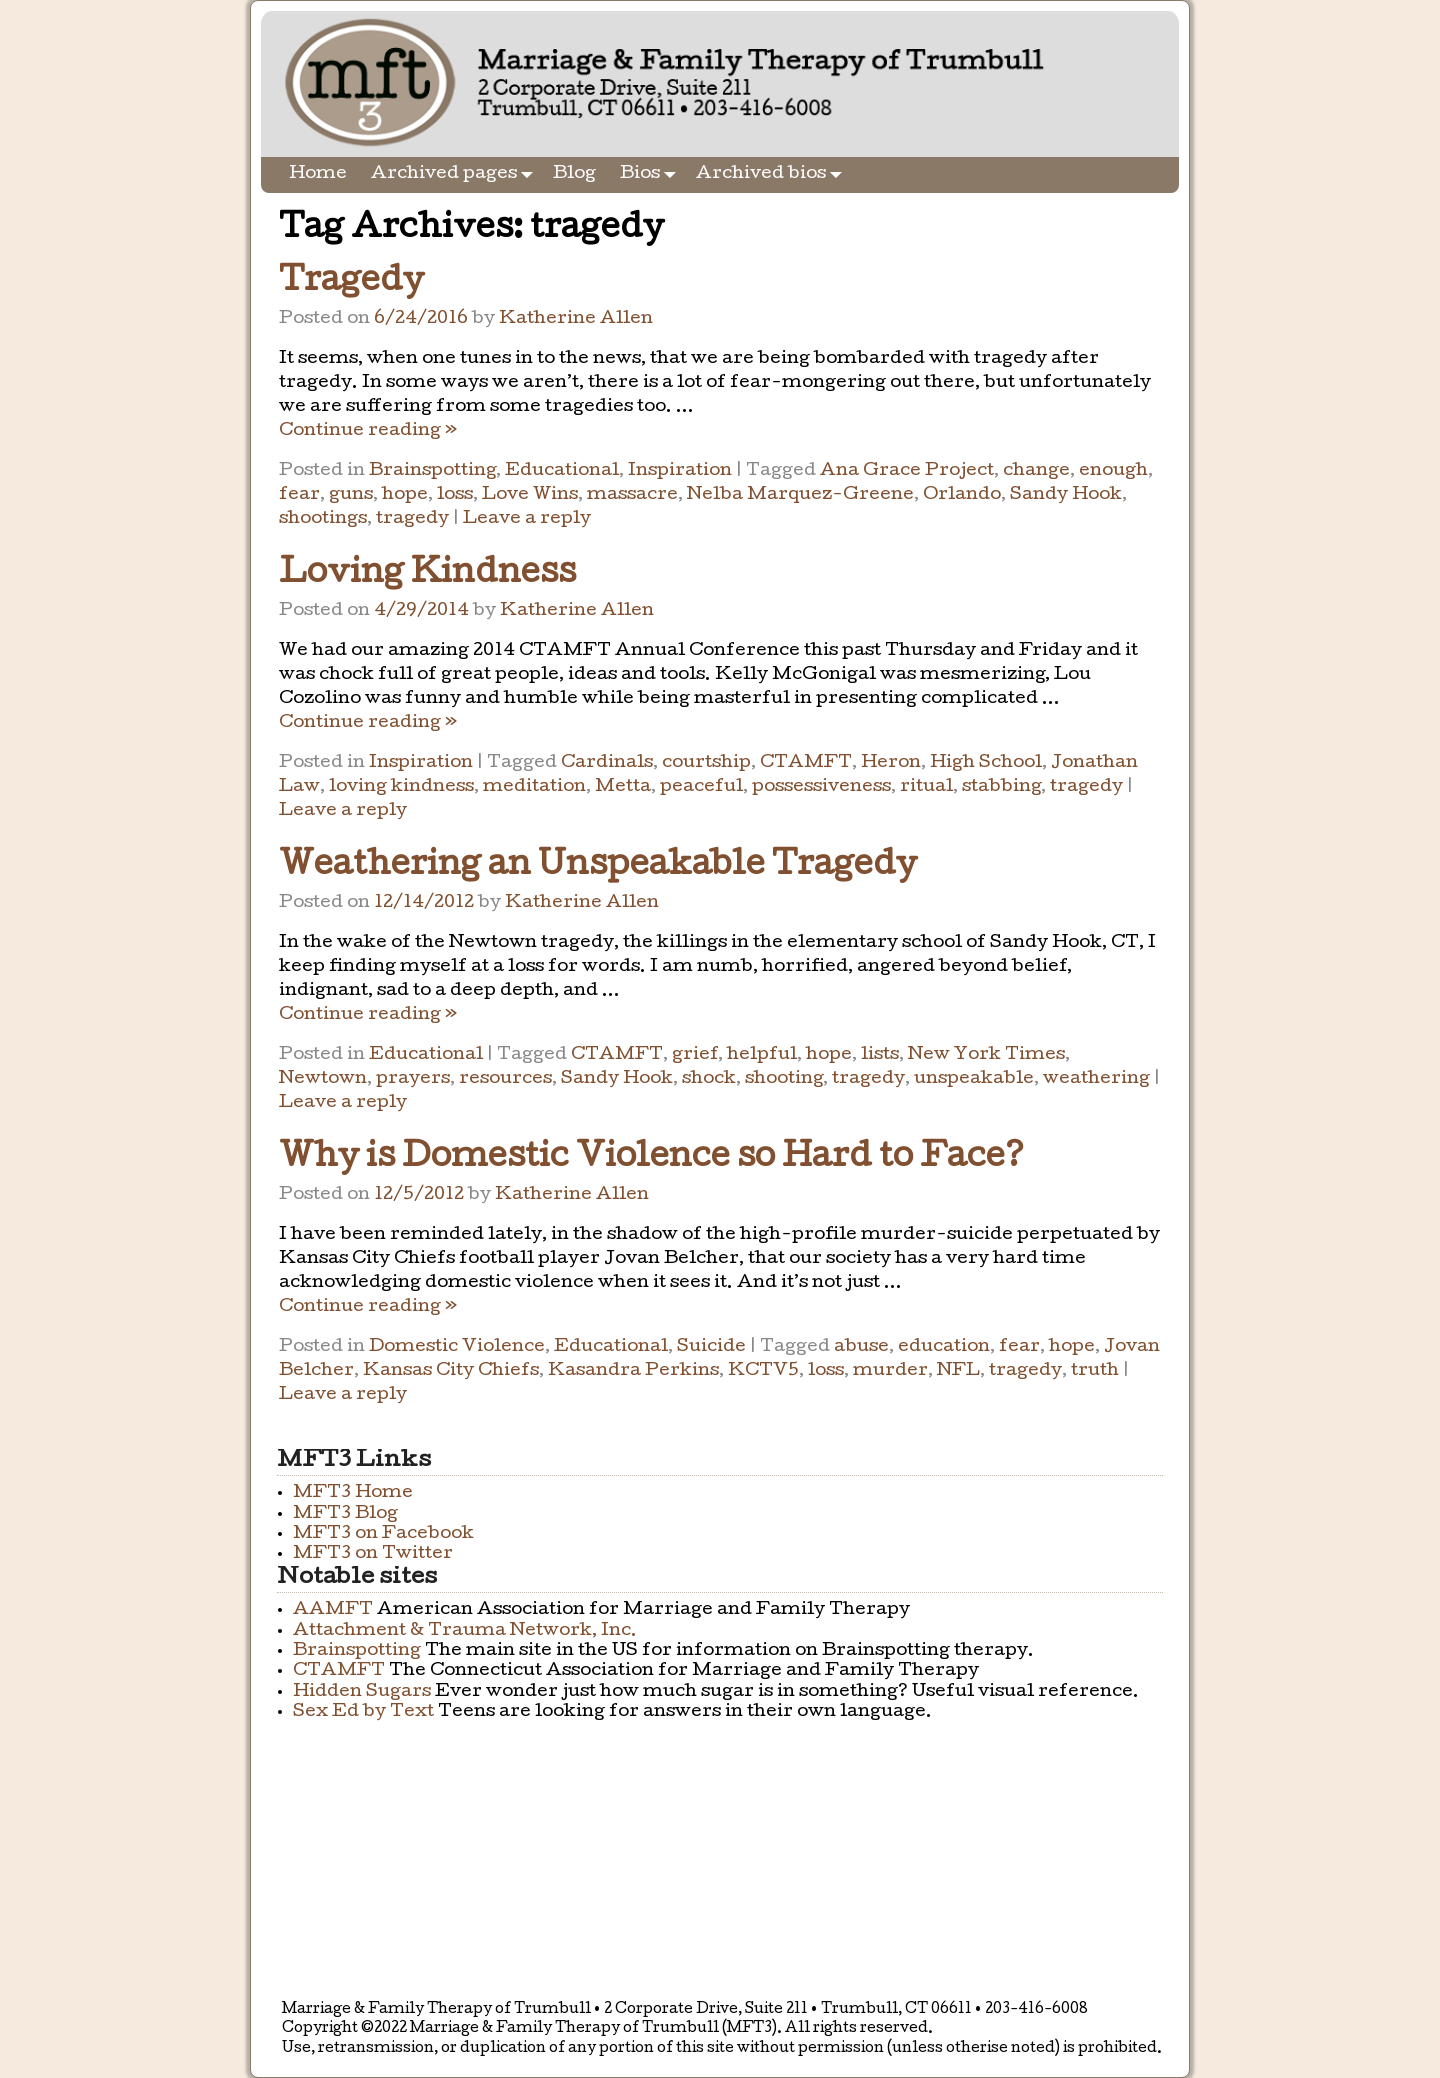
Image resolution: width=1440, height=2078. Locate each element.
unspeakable (974, 1079)
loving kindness (401, 787)
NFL (958, 1371)
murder (890, 1371)
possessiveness (821, 787)
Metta (623, 787)
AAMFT (333, 1610)
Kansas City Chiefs (451, 1371)
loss (455, 495)
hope (405, 495)
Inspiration (680, 471)
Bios (652, 174)
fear (299, 495)
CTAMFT (806, 763)
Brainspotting (432, 471)
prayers (413, 1079)
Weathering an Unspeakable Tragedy (598, 867)
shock (709, 1079)
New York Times (986, 1055)
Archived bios (773, 174)
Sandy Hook (1066, 495)
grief (695, 1055)
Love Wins (530, 495)
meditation (534, 787)
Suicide (711, 1347)
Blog (574, 174)
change (1036, 471)
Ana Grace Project (907, 471)
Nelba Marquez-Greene (800, 495)
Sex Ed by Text (363, 1712)
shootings (323, 519)
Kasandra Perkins (633, 1371)
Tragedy (351, 283)
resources (505, 1079)
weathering (1096, 1079)
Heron (891, 763)
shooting (784, 1079)
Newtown (323, 1079)
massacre (632, 495)
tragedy (412, 519)
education (944, 1347)
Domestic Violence (457, 1347)
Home (318, 174)
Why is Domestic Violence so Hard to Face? (651, 1159)
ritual (926, 787)
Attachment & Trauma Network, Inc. (465, 1631)
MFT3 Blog (345, 1514)
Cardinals (607, 763)
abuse (861, 1347)
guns (351, 495)
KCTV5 (763, 1371)
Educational (562, 471)
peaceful (701, 787)
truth (1095, 1371)
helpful (762, 1055)
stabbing (1001, 787)
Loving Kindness (427, 575)
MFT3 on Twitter (373, 1554)
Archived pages (456, 174)
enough (1113, 471)
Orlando (962, 495)
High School (986, 763)
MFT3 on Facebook (383, 1534)
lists (880, 1055)
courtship (706, 763)
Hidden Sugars (362, 1692)
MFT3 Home (353, 1493)
